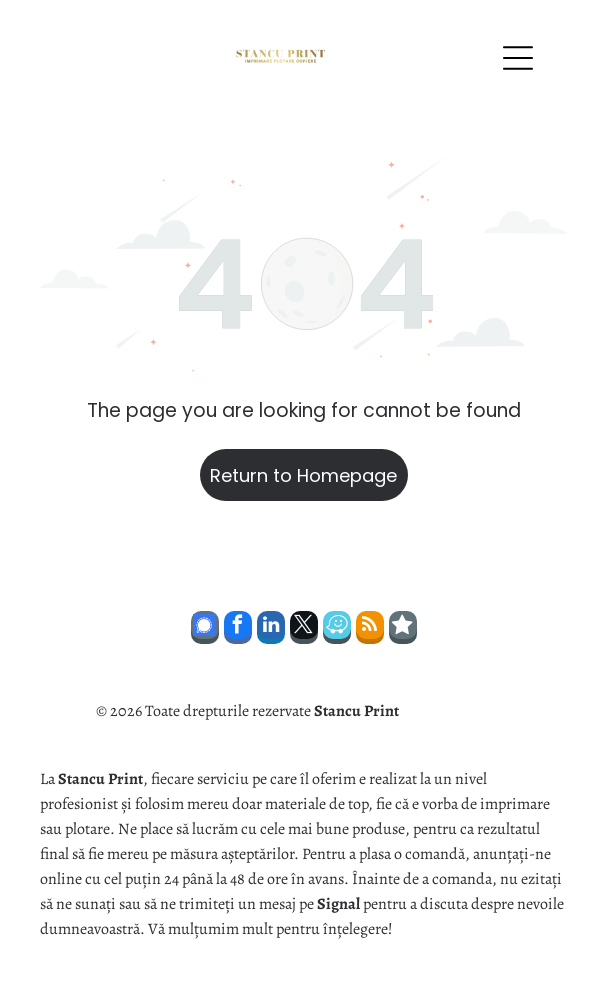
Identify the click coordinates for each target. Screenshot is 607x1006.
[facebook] (238, 630)
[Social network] (205, 630)
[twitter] (304, 630)
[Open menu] (518, 58)
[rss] (370, 630)
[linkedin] (271, 630)
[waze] (337, 630)
